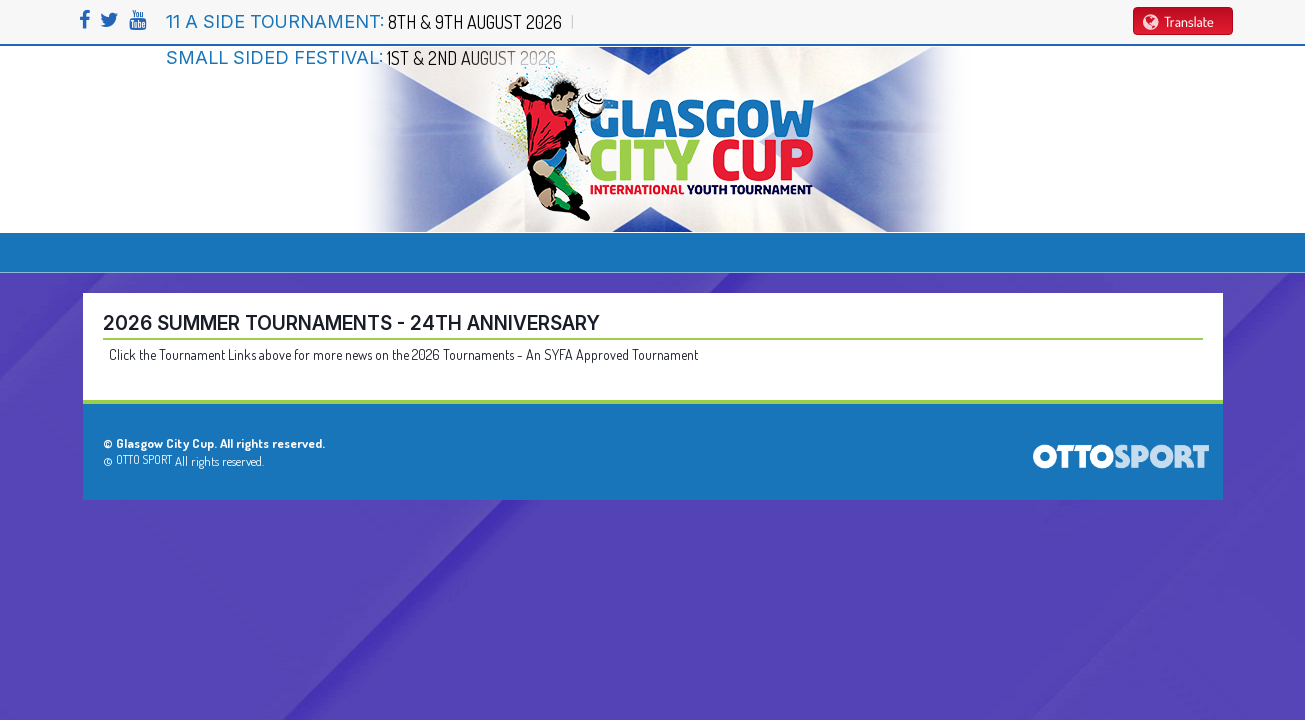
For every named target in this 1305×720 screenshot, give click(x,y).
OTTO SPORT (144, 459)
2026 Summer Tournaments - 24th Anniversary (351, 323)
